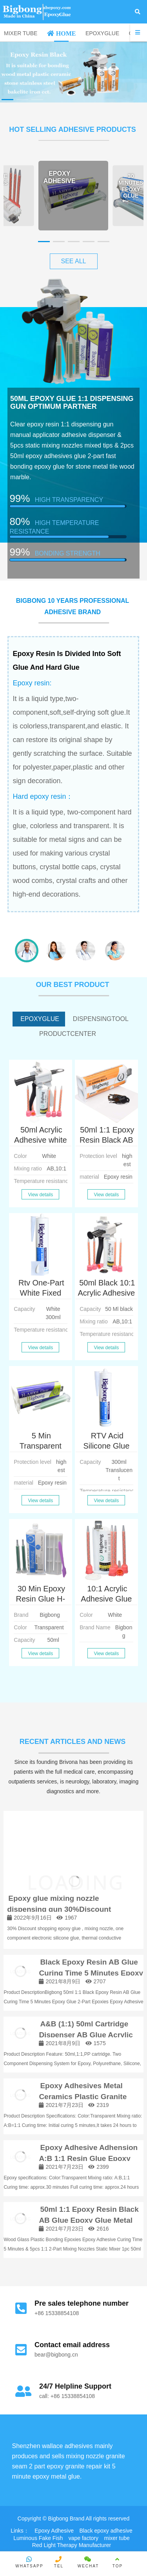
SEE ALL (73, 261)
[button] (7, 99)
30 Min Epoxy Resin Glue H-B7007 (40, 1598)
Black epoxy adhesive (105, 2530)
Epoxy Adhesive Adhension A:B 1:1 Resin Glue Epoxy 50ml (88, 2158)
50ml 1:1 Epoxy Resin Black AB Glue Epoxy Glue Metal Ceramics (88, 2220)
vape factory (83, 2538)
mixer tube (116, 2538)
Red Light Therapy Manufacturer (71, 2545)
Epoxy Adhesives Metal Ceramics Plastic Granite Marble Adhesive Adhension (88, 2097)
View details (40, 1194)
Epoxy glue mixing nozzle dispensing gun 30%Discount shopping (59, 1909)
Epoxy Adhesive (54, 2530)
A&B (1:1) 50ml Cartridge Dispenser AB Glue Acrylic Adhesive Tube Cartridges (85, 2035)
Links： (20, 2530)
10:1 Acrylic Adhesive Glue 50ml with (106, 1598)
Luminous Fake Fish (38, 2538)
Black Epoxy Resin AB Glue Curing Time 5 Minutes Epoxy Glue (91, 1973)
